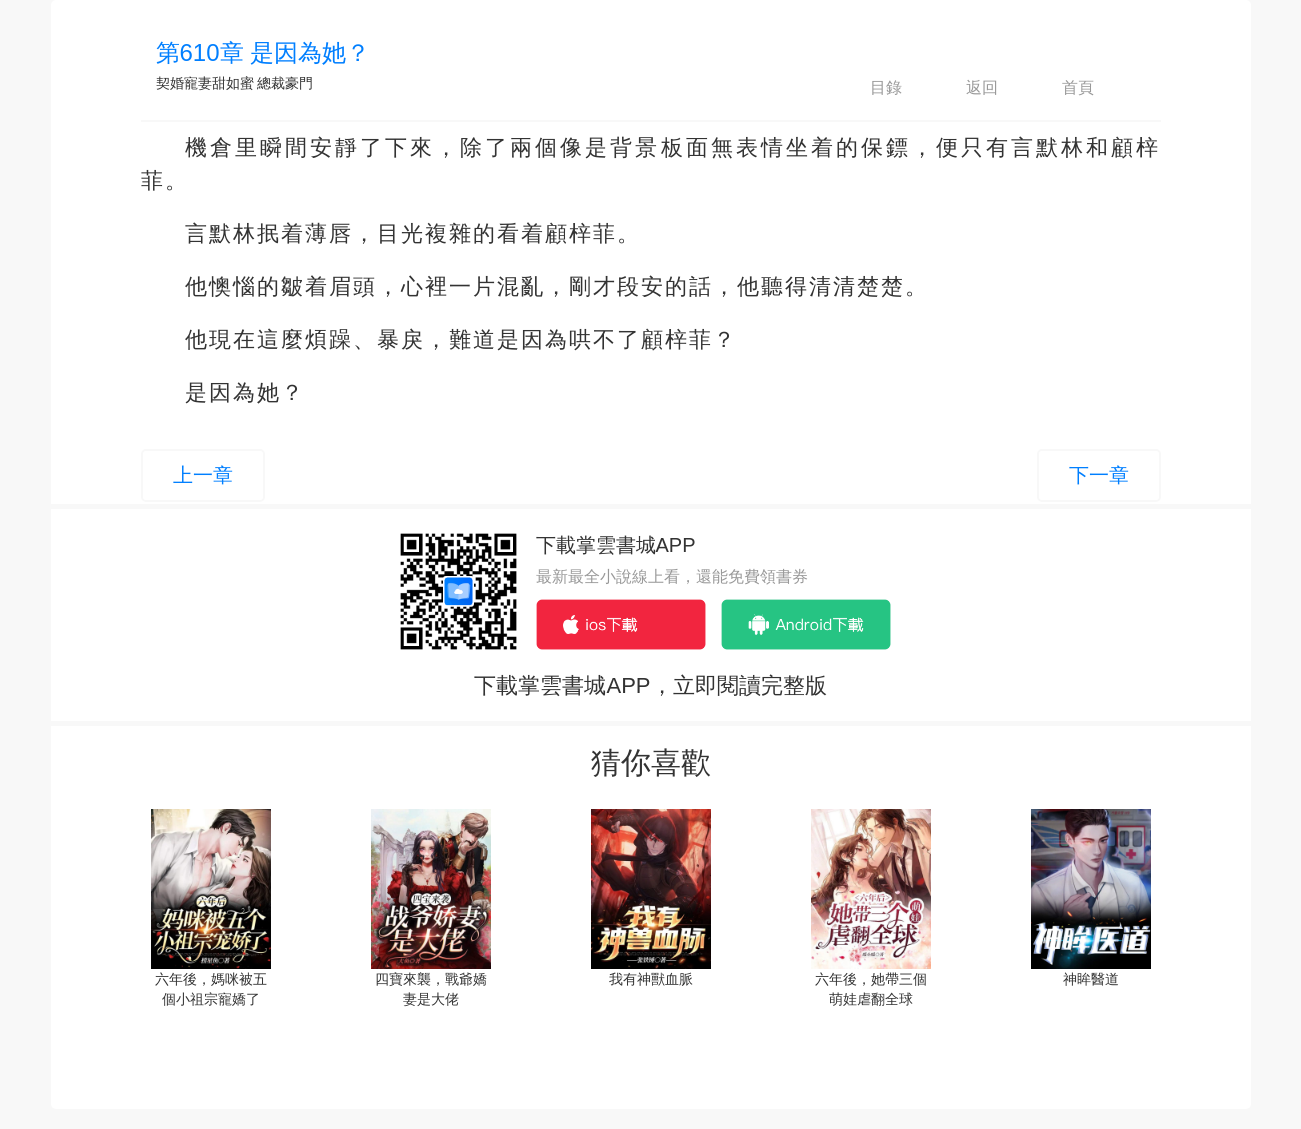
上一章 (203, 475)
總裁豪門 (285, 83)
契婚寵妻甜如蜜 (205, 83)
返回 (965, 88)
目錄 (869, 88)
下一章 (1099, 475)
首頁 (1061, 88)
